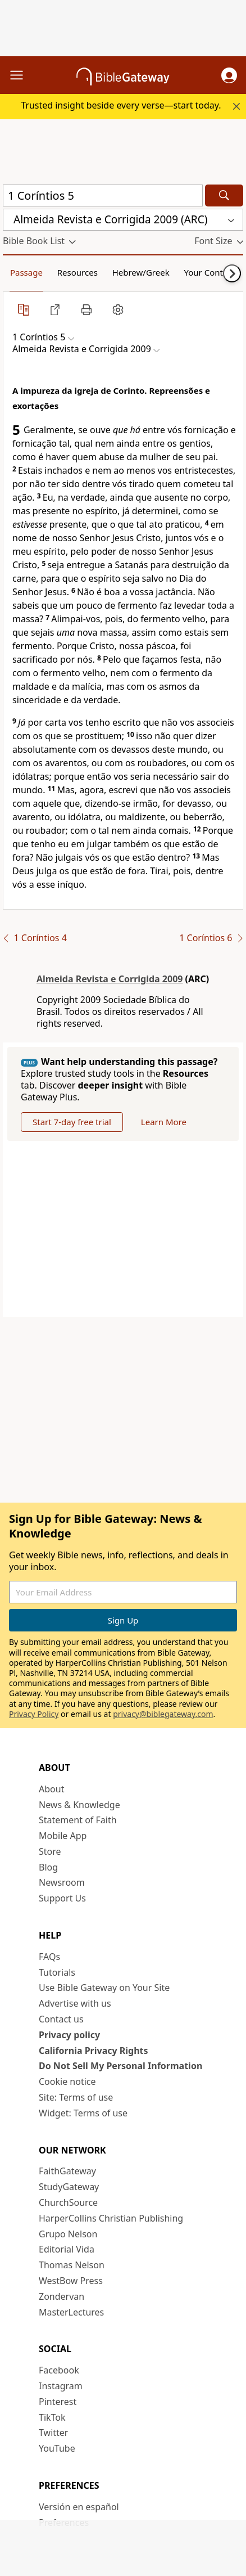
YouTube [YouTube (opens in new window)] (57, 2448)
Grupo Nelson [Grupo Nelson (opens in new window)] (68, 2234)
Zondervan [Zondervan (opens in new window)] (61, 2296)
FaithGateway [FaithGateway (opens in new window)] (67, 2171)
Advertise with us (75, 2003)
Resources (77, 272)
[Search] (224, 195)
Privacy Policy (33, 1714)
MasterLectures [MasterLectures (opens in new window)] (71, 2312)
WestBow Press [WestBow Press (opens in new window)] (71, 2280)
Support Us (62, 1898)
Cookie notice (67, 2081)
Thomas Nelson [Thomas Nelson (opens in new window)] (71, 2265)
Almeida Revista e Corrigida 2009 (110, 979)
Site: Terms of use (76, 2097)
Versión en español (79, 2507)
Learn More (163, 1121)
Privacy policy (69, 2035)
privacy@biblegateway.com (163, 1714)
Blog (48, 1867)
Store (50, 1851)
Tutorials (57, 1972)
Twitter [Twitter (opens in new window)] (53, 2432)
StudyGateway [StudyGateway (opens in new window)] (69, 2187)
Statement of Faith (78, 1820)
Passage (26, 272)
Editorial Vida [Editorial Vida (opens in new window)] (66, 2249)
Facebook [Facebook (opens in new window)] (59, 2370)
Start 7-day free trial (72, 1121)
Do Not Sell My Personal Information (120, 2066)
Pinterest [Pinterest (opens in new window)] (57, 2401)
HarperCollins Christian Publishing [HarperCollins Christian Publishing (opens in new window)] (111, 2218)
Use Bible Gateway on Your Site (104, 1987)
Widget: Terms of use (83, 2113)
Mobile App (62, 1835)
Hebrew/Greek (141, 272)
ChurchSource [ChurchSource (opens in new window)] (68, 2202)
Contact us (61, 2019)
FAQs (49, 1956)
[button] (229, 75)
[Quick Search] (103, 195)
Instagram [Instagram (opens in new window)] (61, 2386)
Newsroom (62, 1882)
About (51, 1789)
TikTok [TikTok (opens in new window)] (52, 2417)
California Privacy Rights (93, 2050)
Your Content (210, 272)
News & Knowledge (79, 1805)
